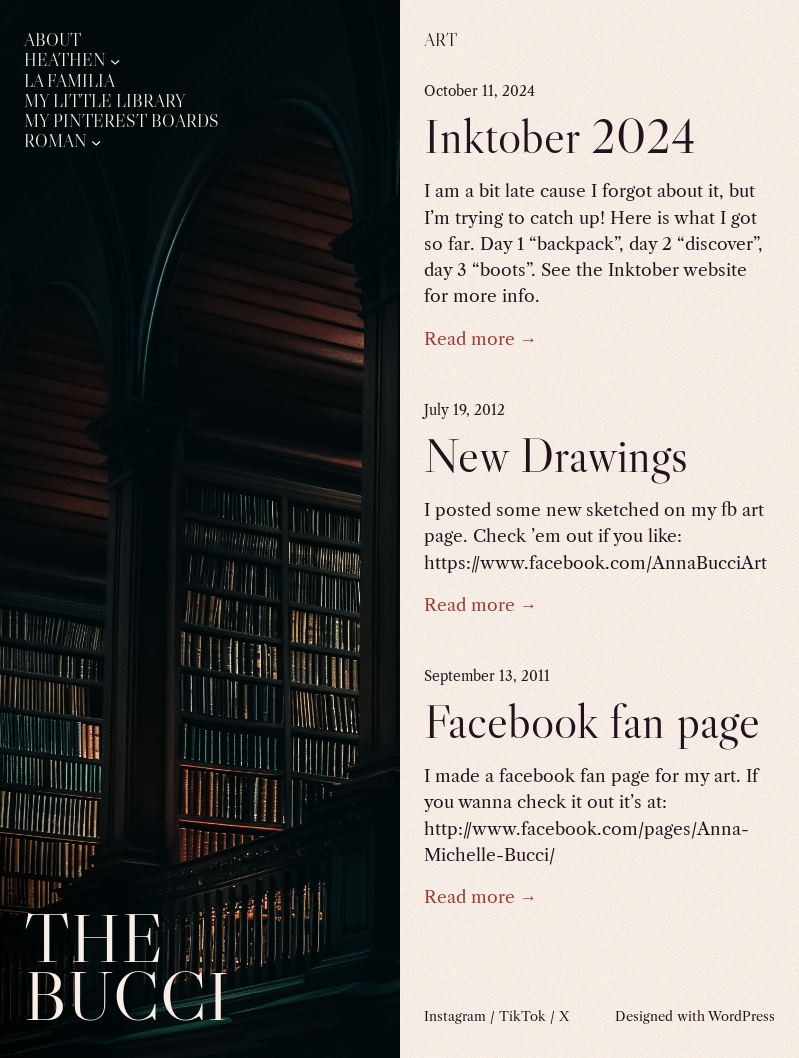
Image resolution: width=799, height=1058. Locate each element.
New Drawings (556, 455)
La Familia (69, 81)
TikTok (522, 1016)
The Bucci (126, 967)
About (52, 40)
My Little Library (105, 101)
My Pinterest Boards (121, 121)
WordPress (741, 1016)
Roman (55, 141)
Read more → (480, 338)
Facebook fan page (592, 721)
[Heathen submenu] (115, 61)
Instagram (455, 1016)
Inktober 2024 (560, 136)
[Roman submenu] (96, 142)
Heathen (65, 60)
